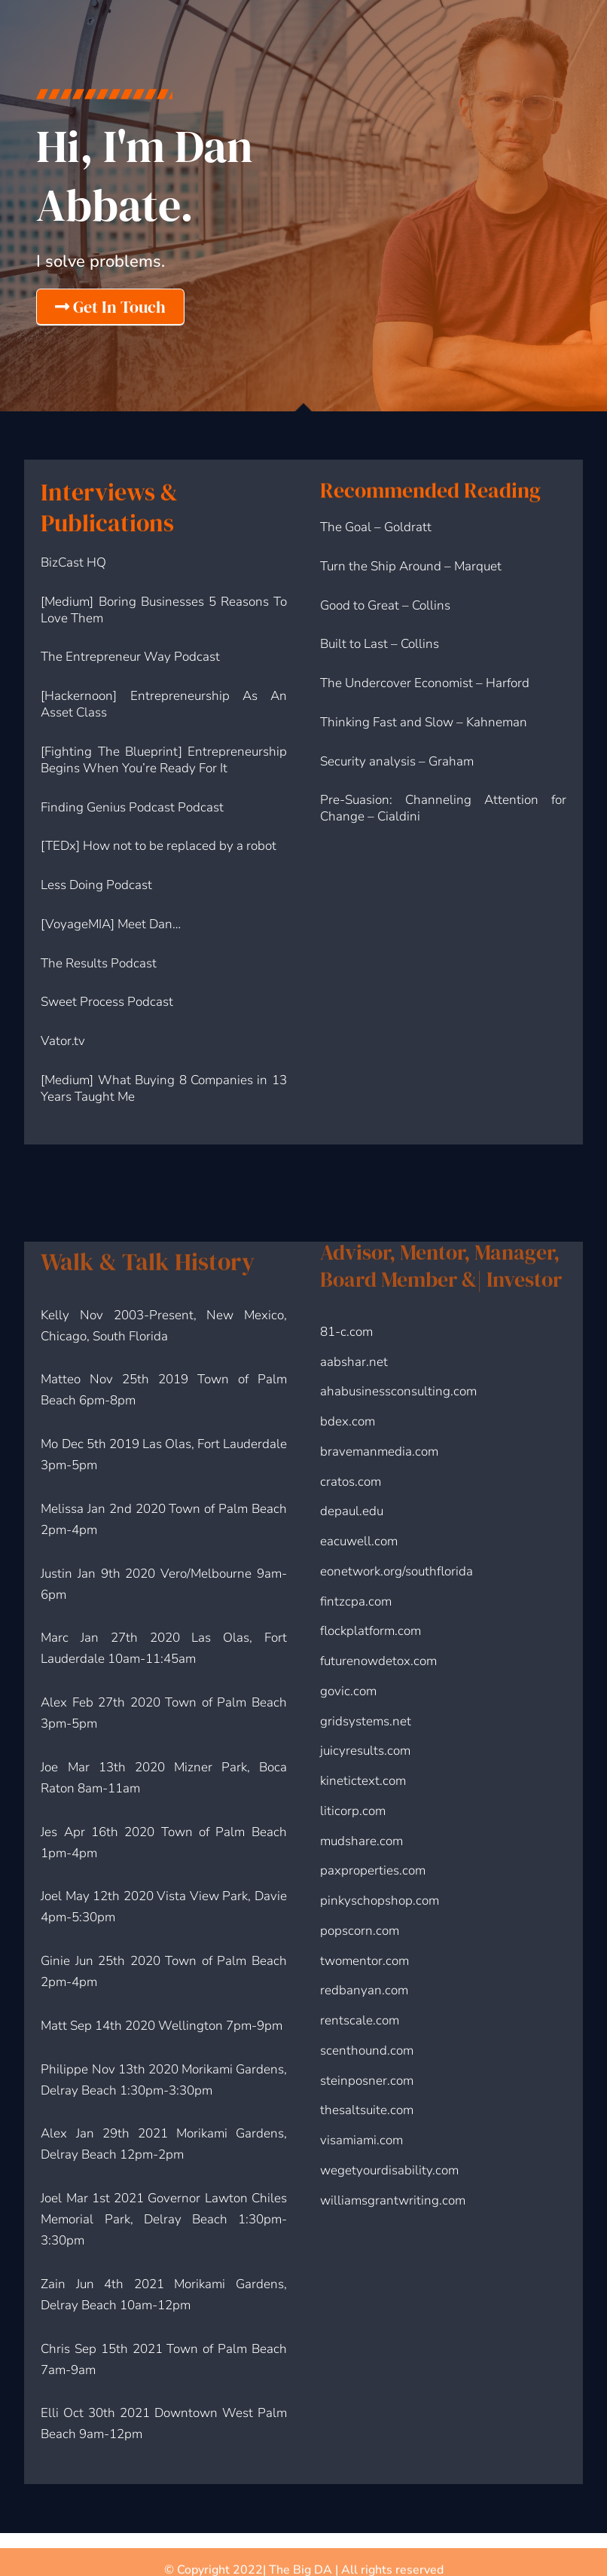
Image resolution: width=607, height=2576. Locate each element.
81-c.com (346, 1331)
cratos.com (350, 1481)
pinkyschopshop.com (379, 1900)
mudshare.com (361, 1841)
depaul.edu (351, 1511)
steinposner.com (366, 2080)
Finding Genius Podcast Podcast (132, 807)
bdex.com (347, 1421)
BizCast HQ (73, 562)
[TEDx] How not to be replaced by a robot (158, 845)
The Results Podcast (99, 963)
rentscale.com (359, 2020)
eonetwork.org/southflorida (396, 1571)
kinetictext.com (363, 1780)
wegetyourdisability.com (389, 2170)
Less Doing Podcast (96, 885)
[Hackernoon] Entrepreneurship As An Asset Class (163, 704)
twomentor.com (364, 1960)
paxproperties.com (373, 1870)
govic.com (348, 1691)
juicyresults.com (365, 1750)
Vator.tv (63, 1041)
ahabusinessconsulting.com (398, 1391)
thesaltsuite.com (366, 2110)
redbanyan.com (364, 1990)
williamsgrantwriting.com (392, 2200)
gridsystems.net (365, 1721)
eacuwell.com (359, 1541)
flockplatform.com (370, 1630)
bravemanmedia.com (379, 1451)
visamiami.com (361, 2140)
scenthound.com (366, 2050)
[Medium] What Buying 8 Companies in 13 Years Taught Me (163, 1088)
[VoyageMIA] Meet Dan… (111, 924)
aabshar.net (354, 1362)
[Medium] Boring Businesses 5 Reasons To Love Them (163, 610)
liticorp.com (353, 1811)
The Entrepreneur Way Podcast (130, 656)
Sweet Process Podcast (107, 1001)
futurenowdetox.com (378, 1661)
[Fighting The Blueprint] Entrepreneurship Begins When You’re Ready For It (163, 760)
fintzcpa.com (356, 1601)
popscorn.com (359, 1930)
